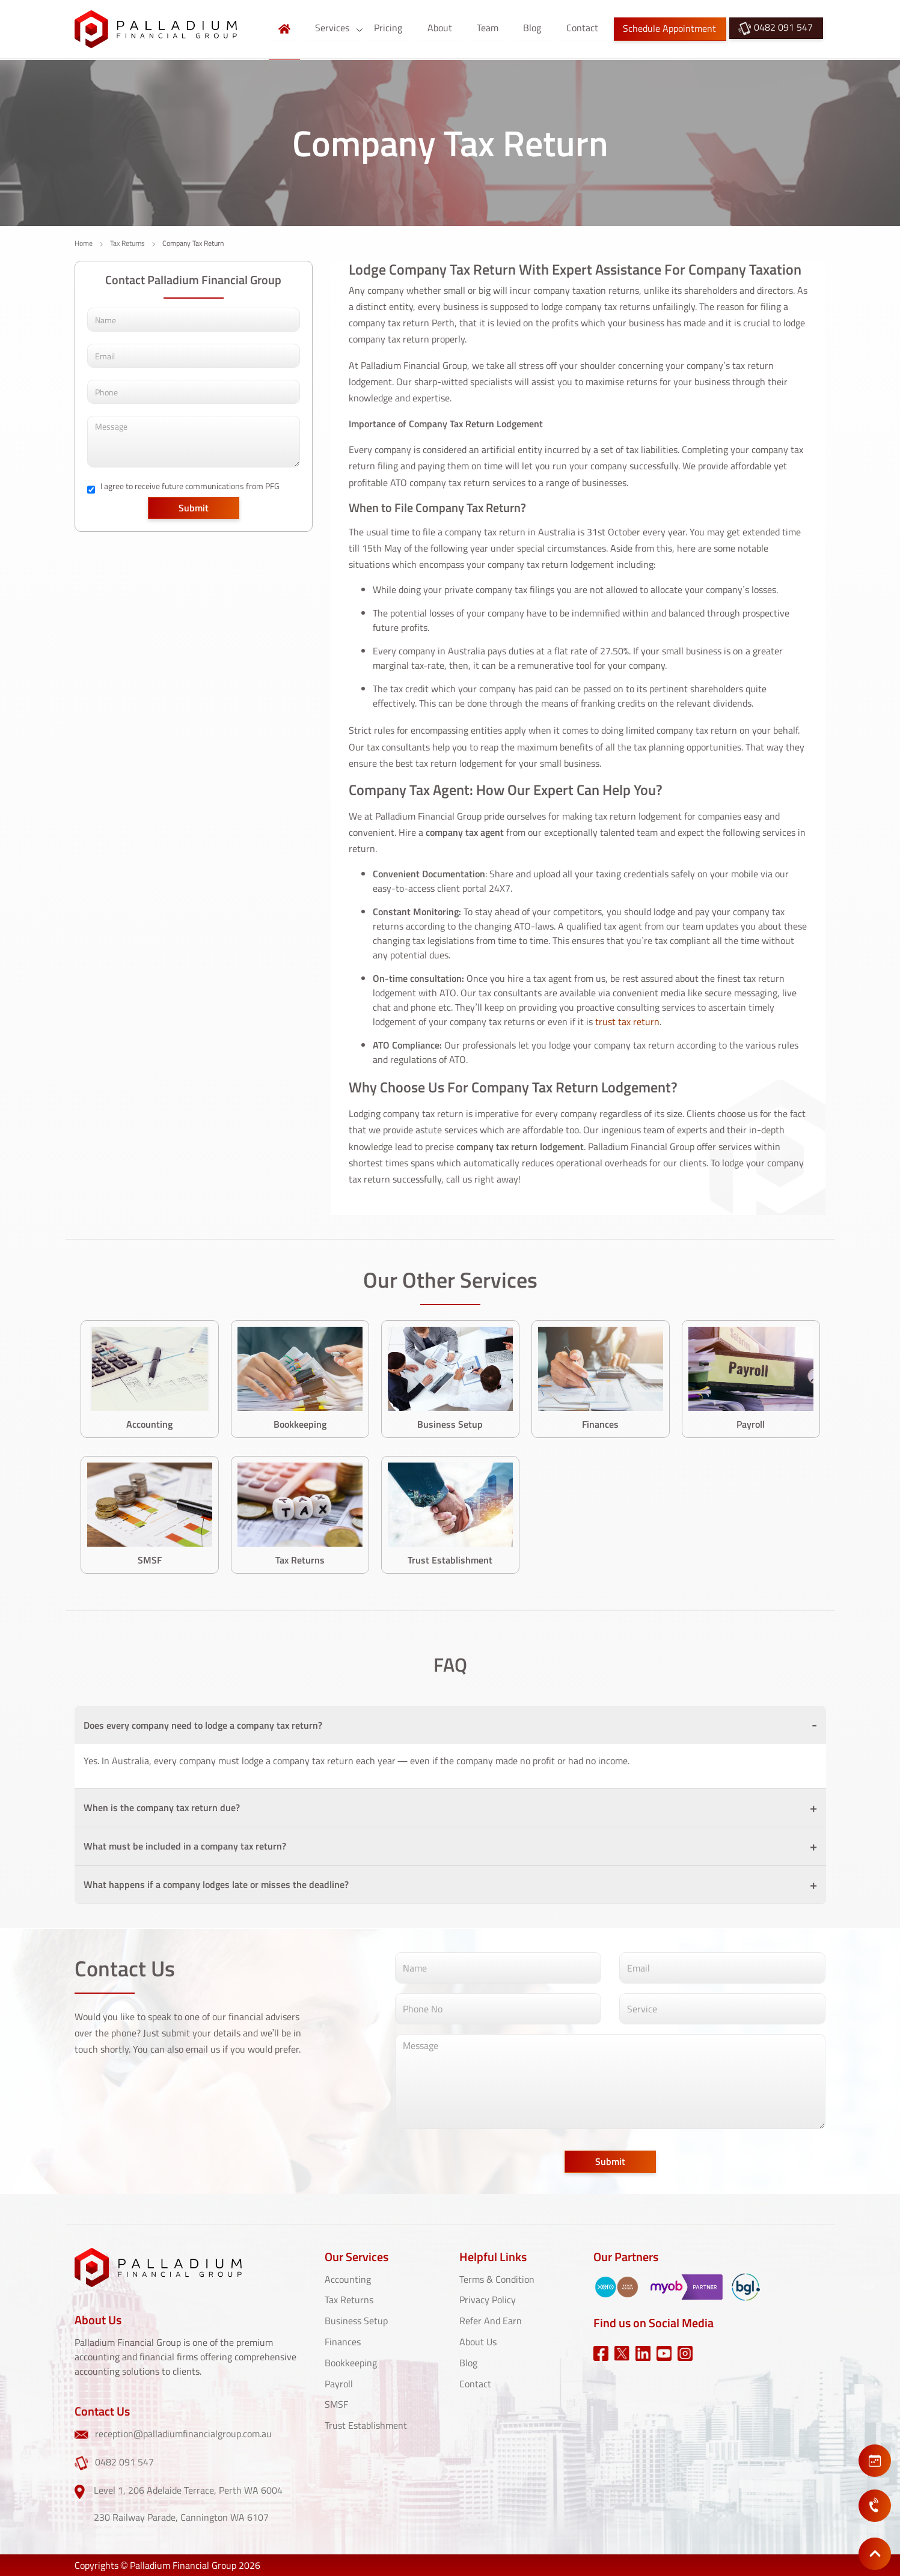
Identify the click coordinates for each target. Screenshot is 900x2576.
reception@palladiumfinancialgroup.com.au (173, 2433)
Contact (583, 28)
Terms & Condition (496, 2279)
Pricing (392, 28)
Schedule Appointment (670, 29)
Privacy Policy (487, 2299)
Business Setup (356, 2320)
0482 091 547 (776, 29)
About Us (478, 2340)
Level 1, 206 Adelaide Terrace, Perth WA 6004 (188, 2489)
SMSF (336, 2402)
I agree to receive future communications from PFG (190, 486)
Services (337, 28)
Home (84, 243)
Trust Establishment (366, 2422)
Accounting (348, 2279)
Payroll (339, 2381)
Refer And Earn (490, 2320)
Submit (194, 508)
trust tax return (627, 1021)
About (442, 28)
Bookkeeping (351, 2361)
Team (490, 28)
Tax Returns (127, 243)
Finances (343, 2340)
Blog (534, 28)
